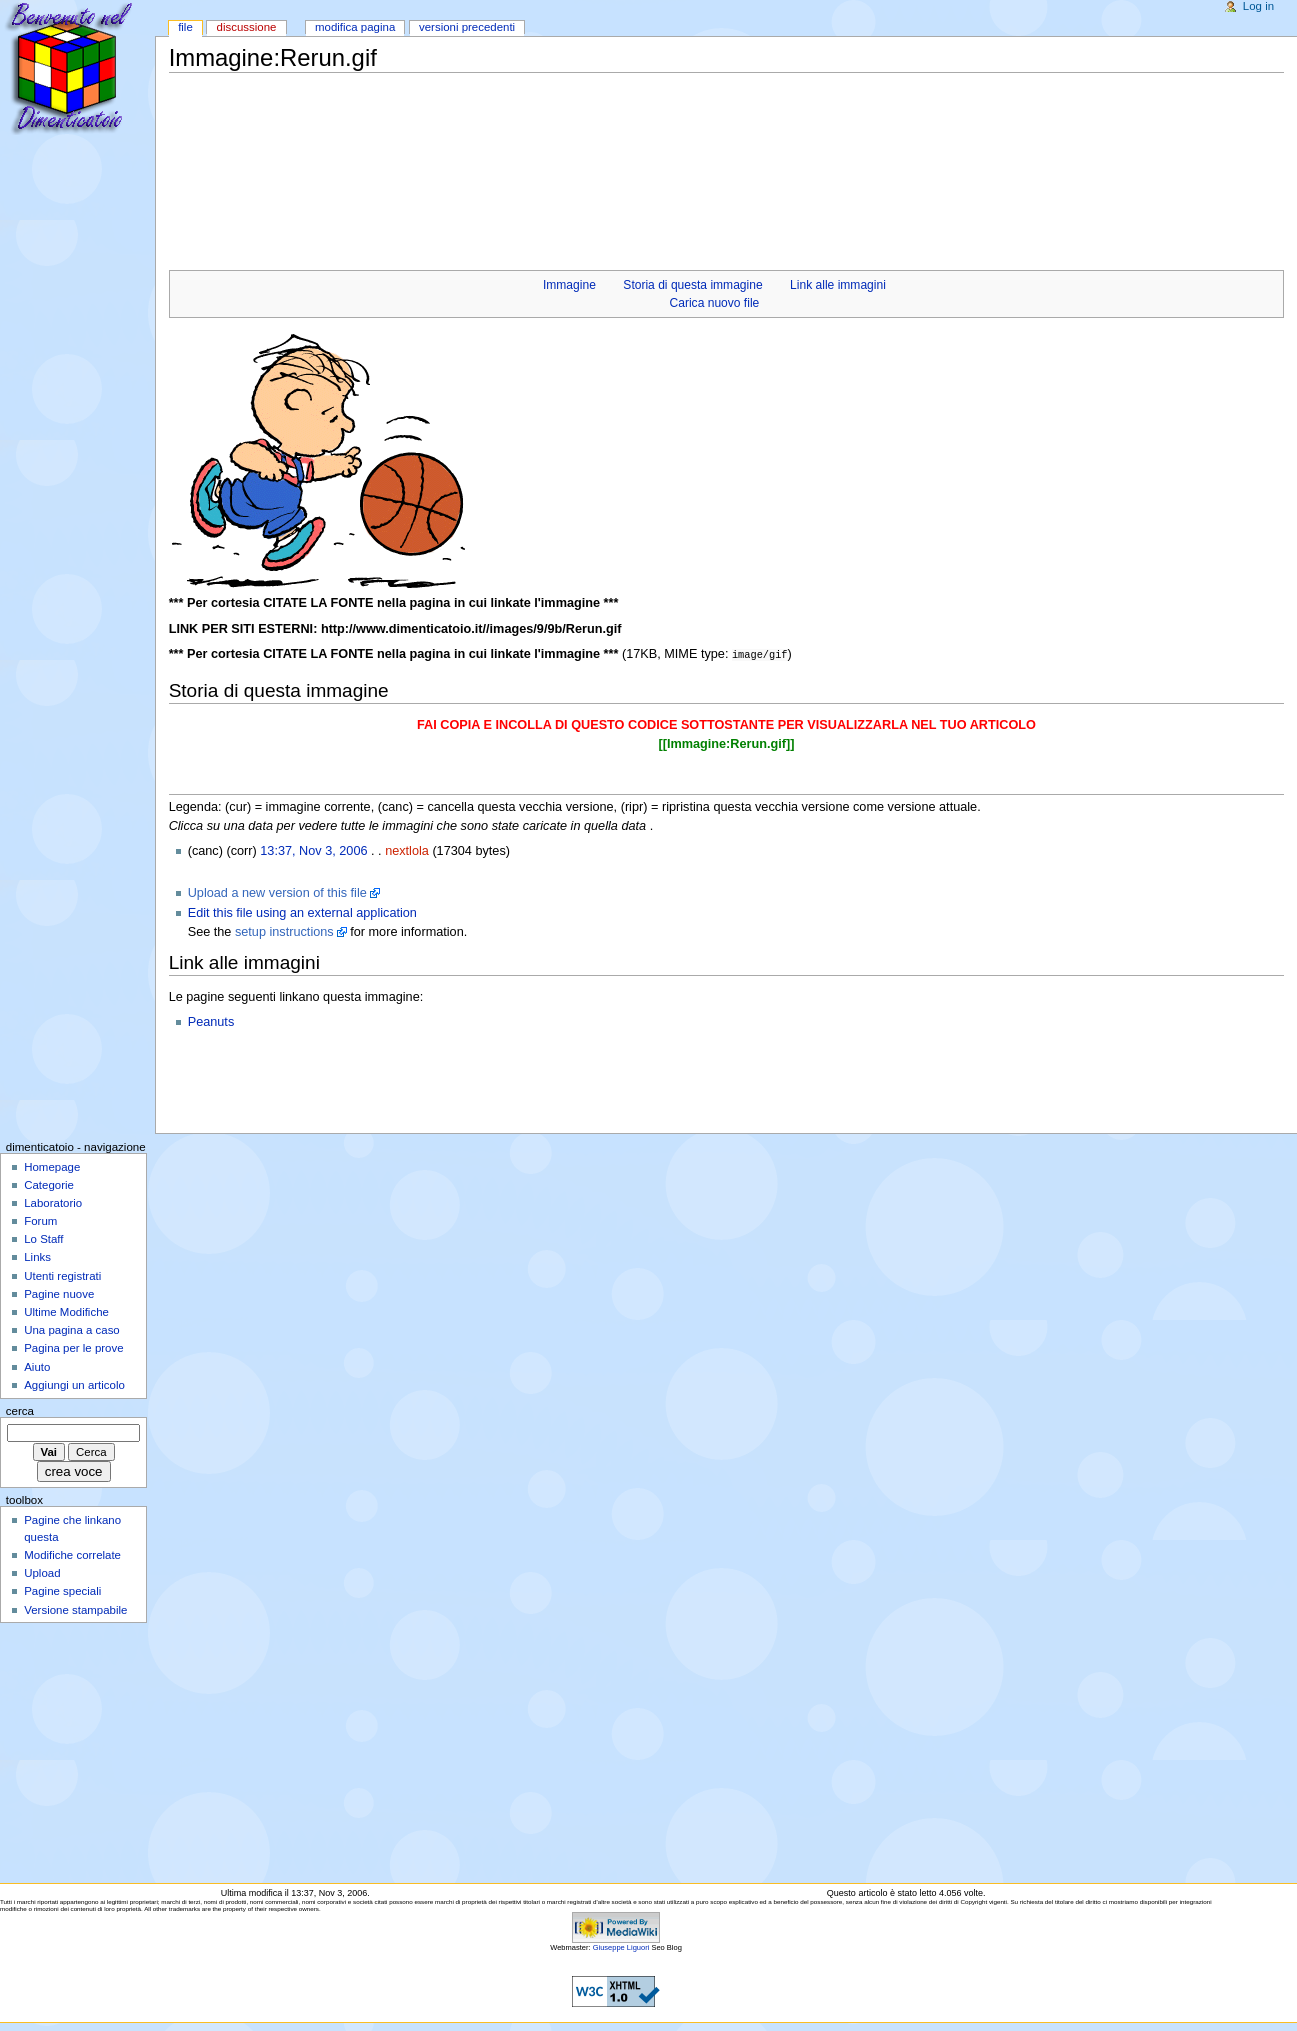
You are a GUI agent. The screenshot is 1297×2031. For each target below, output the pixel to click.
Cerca (20, 1410)
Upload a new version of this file (277, 892)
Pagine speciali (62, 1590)
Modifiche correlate (72, 1554)
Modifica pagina (355, 27)
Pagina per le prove (73, 1347)
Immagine (569, 285)
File (185, 27)
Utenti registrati (62, 1275)
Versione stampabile (75, 1609)
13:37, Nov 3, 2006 (313, 850)
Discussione (247, 27)
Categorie (49, 1184)
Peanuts (211, 1021)
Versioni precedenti (467, 27)
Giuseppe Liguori (621, 1946)
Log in (1258, 6)
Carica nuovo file (715, 303)
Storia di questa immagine (692, 285)
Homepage (52, 1166)
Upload (42, 1572)
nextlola (407, 850)
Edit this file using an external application (302, 912)
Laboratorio (53, 1202)
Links (37, 1256)
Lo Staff (43, 1238)
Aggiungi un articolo (74, 1384)
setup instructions (284, 931)
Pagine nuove (59, 1293)
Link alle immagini (838, 285)
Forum (40, 1220)
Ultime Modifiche (66, 1311)
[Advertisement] (533, 120)
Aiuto (37, 1366)
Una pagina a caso (72, 1329)
